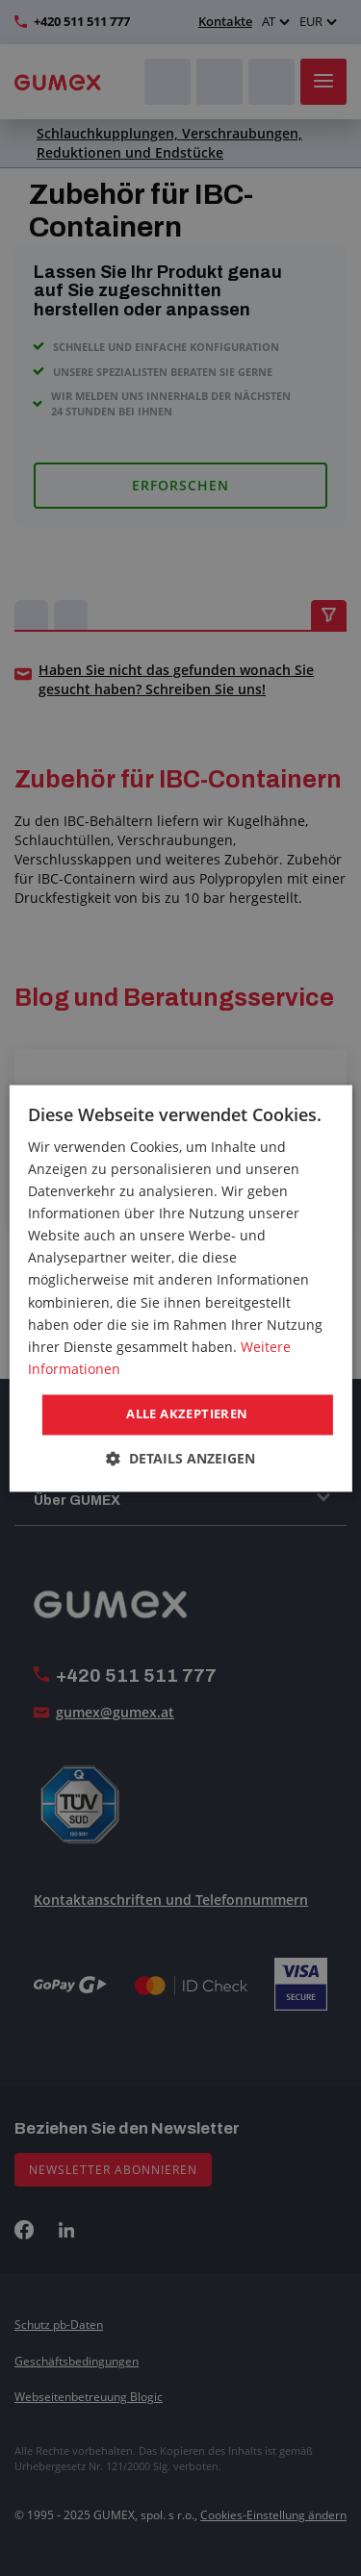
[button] (180, 1458)
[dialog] (180, 1288)
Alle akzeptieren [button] (186, 1413)
